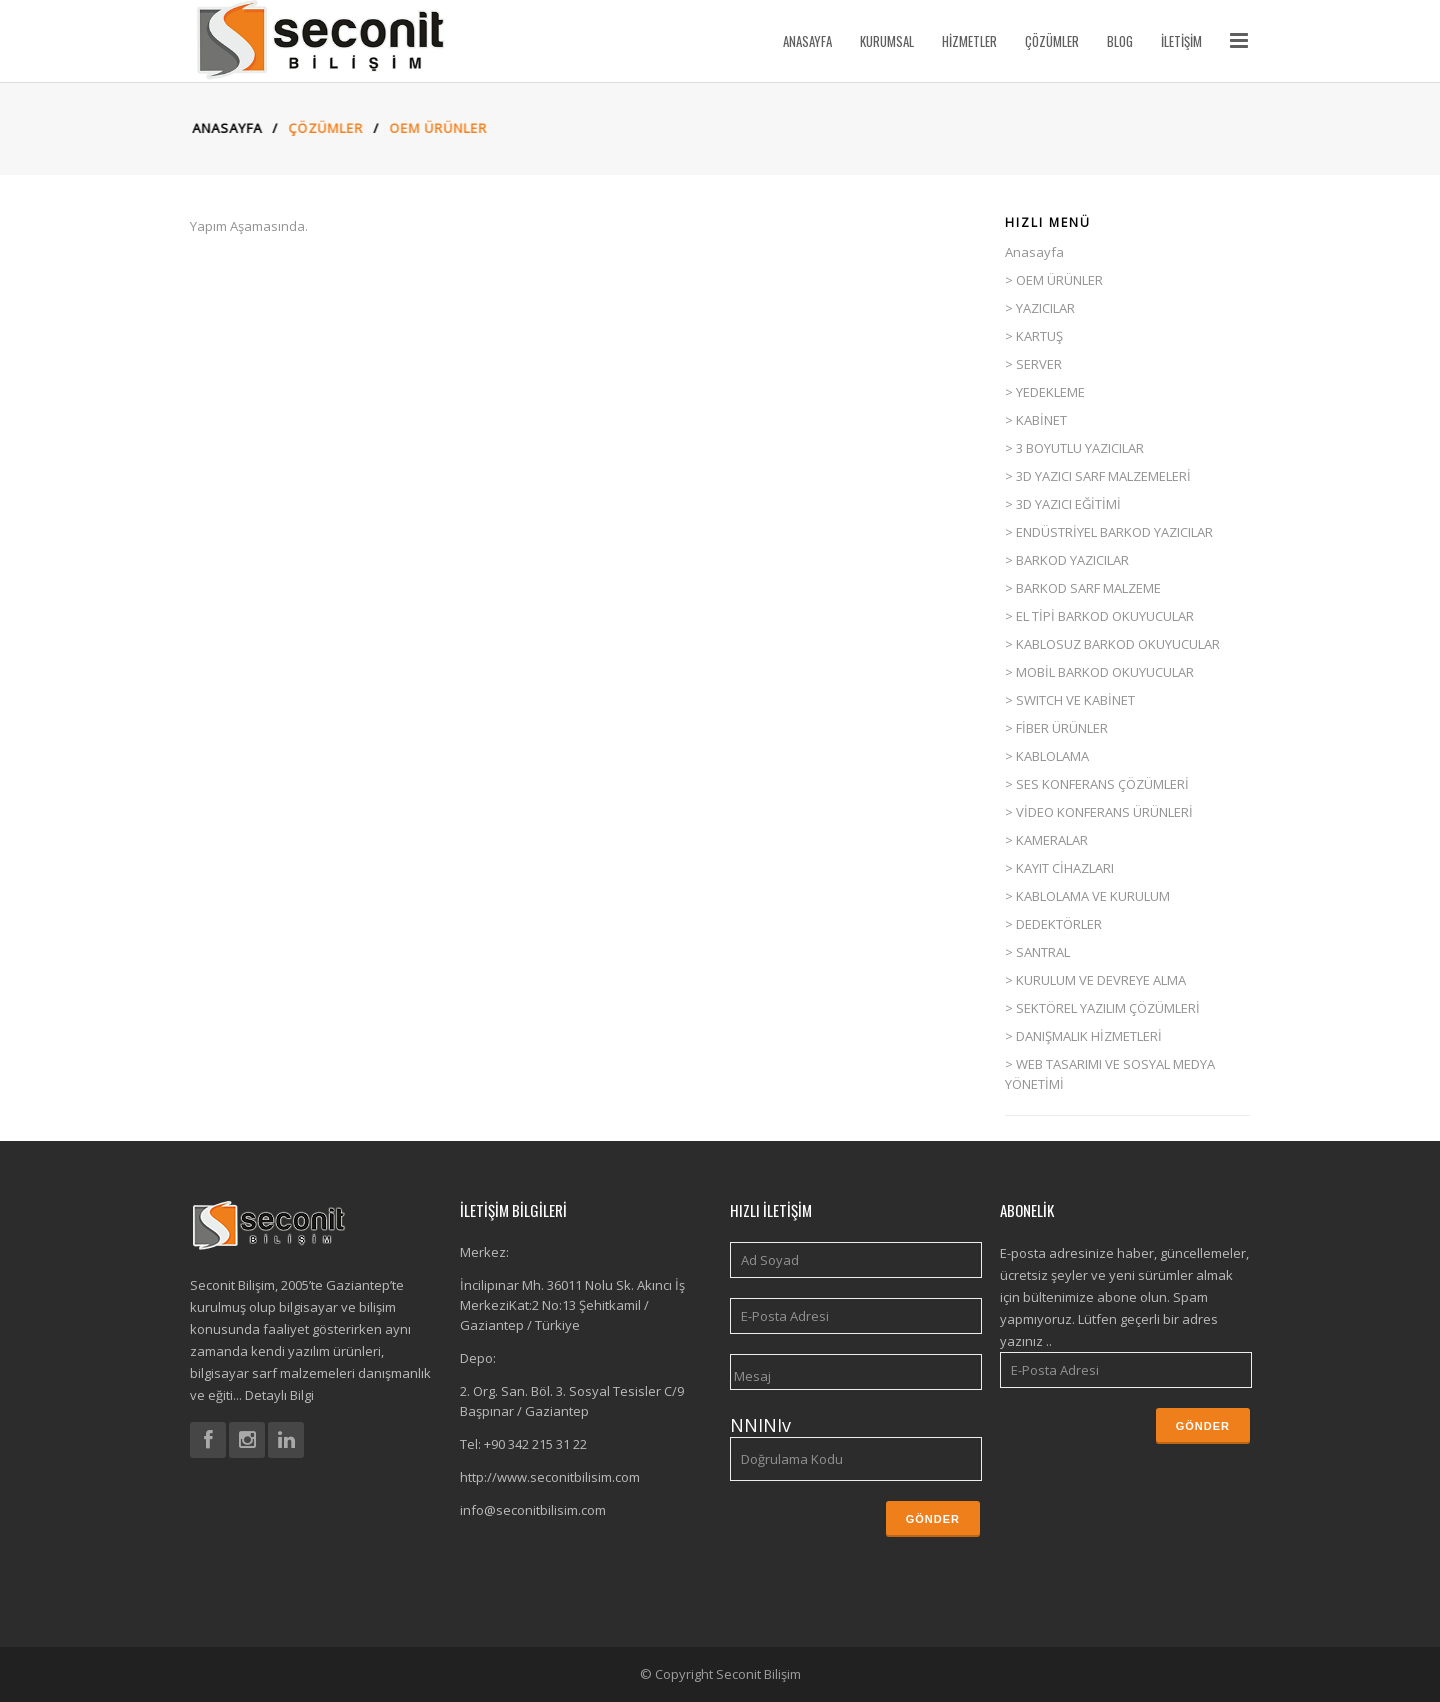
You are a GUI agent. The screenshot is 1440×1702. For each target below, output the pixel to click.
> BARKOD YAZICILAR (1067, 560)
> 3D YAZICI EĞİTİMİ (1063, 504)
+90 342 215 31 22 (535, 1444)
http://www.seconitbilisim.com (550, 1477)
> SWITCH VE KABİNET (1070, 700)
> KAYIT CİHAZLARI (1059, 868)
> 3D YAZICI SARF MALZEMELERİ (1098, 476)
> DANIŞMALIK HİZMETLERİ (1083, 1036)
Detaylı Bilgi (278, 1395)
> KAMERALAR (1046, 840)
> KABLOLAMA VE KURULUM (1087, 896)
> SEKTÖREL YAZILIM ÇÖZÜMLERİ (1102, 1008)
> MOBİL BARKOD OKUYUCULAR (1099, 672)
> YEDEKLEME (1045, 392)
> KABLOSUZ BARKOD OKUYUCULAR (1112, 644)
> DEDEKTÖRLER (1053, 924)
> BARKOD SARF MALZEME (1083, 588)
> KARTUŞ (1034, 336)
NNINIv (760, 1425)
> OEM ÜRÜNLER (1054, 280)
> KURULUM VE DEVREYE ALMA (1095, 980)
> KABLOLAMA (1047, 756)
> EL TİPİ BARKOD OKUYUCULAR (1099, 616)
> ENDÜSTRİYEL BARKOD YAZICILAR (1109, 532)
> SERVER (1033, 364)
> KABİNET (1036, 420)
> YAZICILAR (1040, 308)
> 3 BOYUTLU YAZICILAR (1074, 448)
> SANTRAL (1037, 952)
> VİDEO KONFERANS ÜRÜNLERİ (1099, 812)
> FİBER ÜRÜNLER (1056, 728)
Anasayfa (215, 128)
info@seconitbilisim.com (533, 1510)
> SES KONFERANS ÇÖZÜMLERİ (1097, 784)
